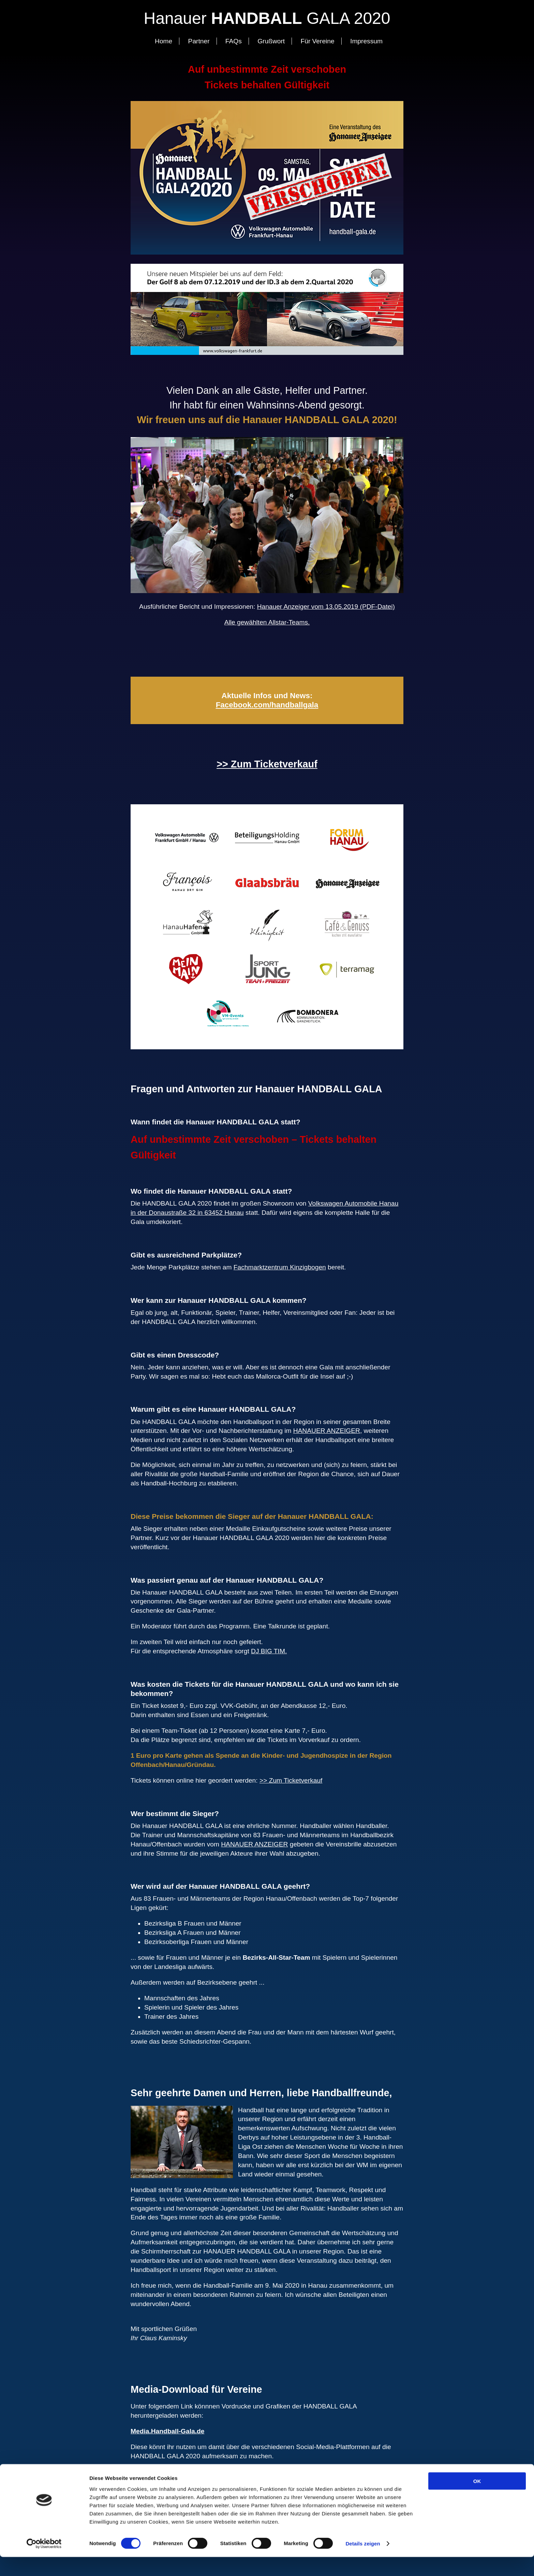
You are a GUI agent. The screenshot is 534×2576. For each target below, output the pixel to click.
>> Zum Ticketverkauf (267, 764)
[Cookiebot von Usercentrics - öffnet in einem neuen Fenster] (44, 2563)
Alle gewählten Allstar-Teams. (267, 622)
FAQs (233, 41)
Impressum (366, 41)
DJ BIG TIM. (269, 1651)
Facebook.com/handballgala (267, 705)
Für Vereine (318, 41)
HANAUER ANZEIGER (326, 1430)
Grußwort (271, 41)
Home (163, 41)
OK (477, 2500)
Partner (199, 41)
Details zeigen (362, 2562)
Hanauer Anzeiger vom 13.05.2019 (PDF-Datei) (326, 606)
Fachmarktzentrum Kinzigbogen (280, 1267)
